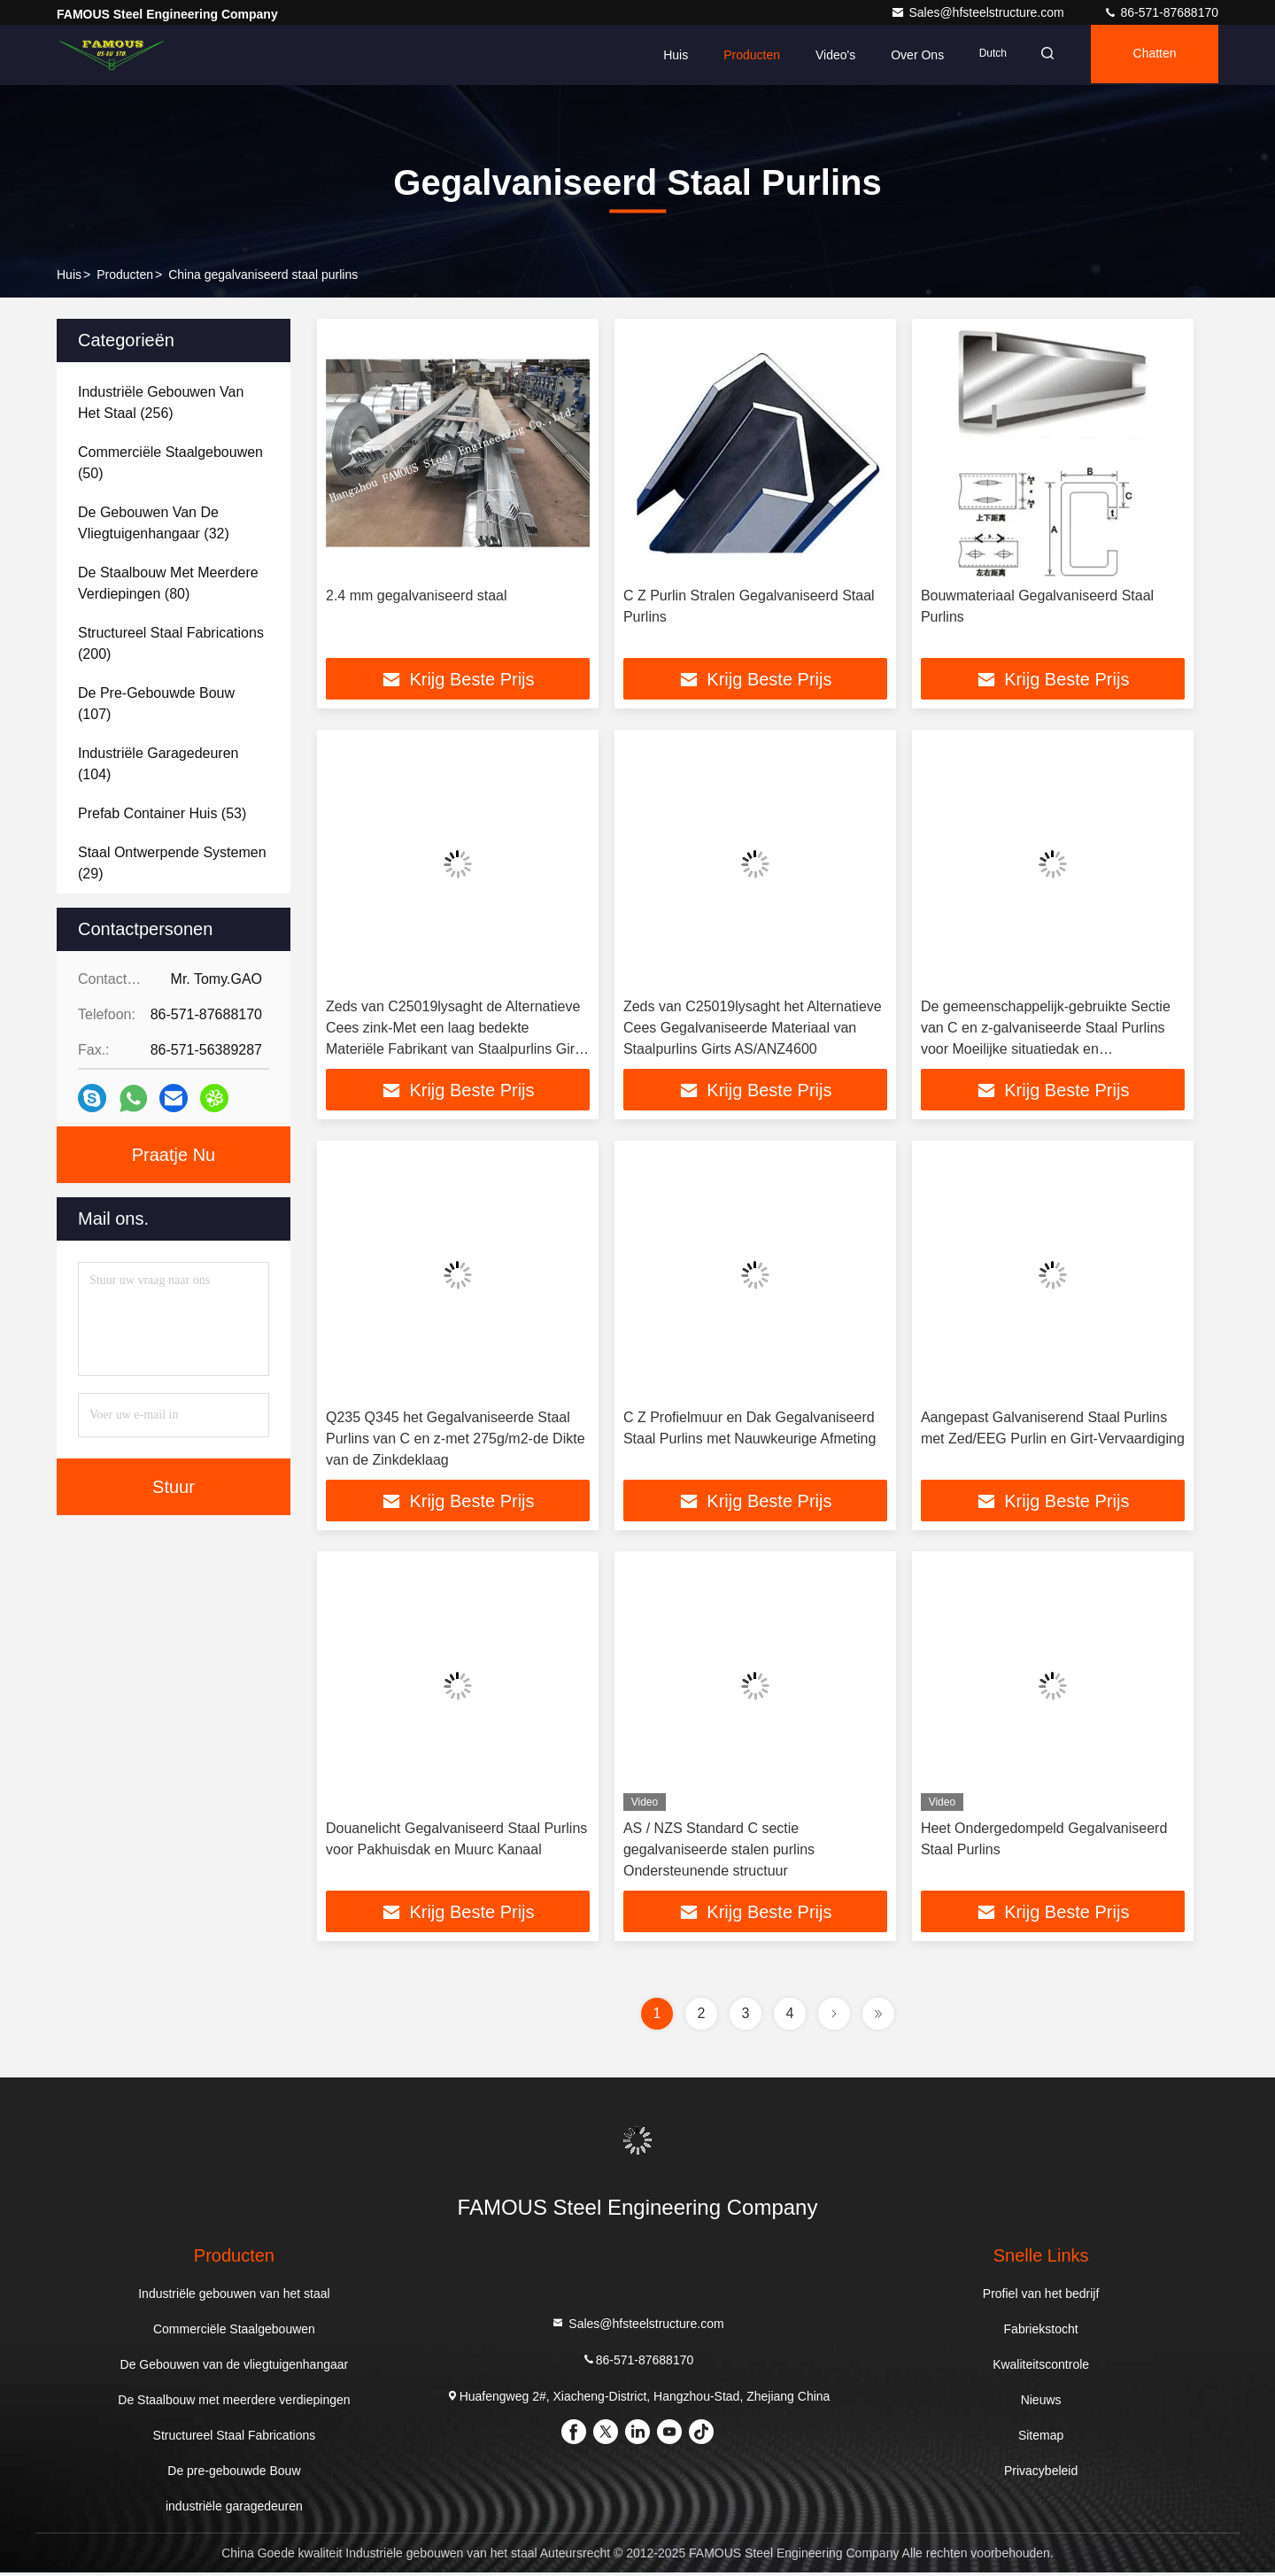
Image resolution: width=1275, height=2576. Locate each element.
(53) (162, 813)
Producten (741, 55)
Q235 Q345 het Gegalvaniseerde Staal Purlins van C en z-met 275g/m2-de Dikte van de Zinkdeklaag (455, 1440)
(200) (171, 643)
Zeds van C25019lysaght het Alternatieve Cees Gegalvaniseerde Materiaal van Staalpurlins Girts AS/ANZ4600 (752, 1028)
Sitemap (1040, 2439)
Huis (665, 55)
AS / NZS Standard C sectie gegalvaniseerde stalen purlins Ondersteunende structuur (719, 1852)
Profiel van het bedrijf (1041, 2297)
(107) (156, 703)
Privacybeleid (1041, 2474)
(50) (170, 463)
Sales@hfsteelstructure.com (979, 12)
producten (125, 274)
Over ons (906, 55)
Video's (825, 55)
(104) (158, 764)
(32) (153, 523)
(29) (172, 863)
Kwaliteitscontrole (1041, 2368)
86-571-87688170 (1160, 12)
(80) (168, 583)
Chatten (1151, 55)
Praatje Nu (174, 1154)
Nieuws (1041, 2403)
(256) (160, 402)
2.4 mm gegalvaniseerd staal (416, 595)
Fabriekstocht (1041, 2332)
